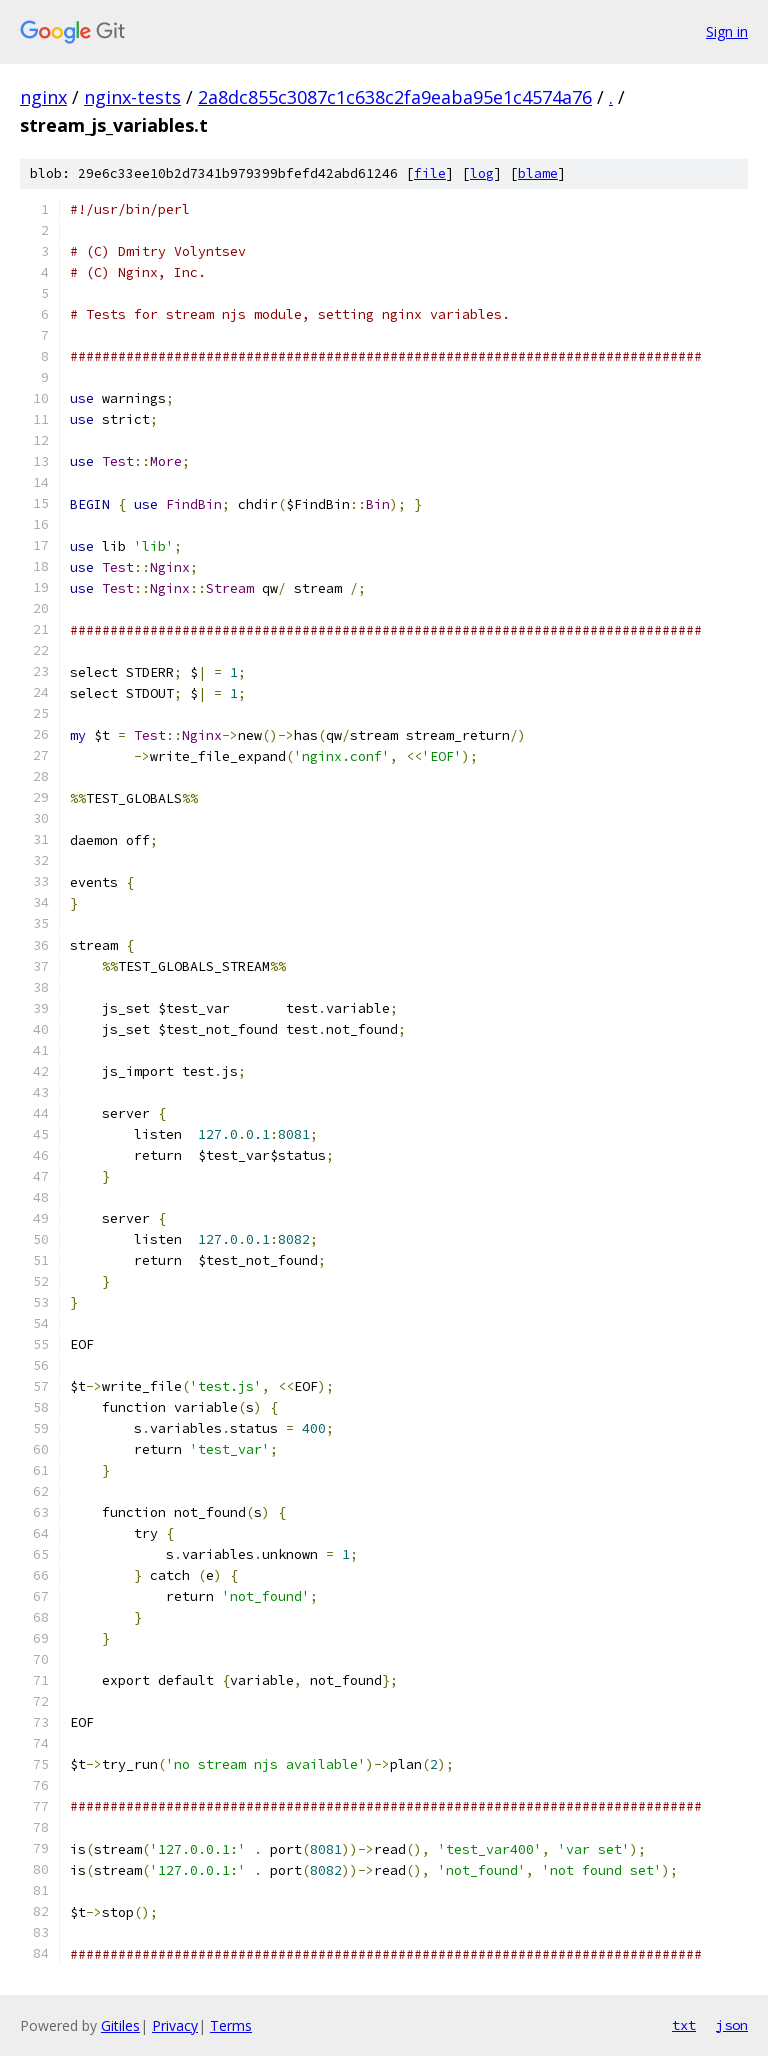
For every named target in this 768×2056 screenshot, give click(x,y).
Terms (231, 2025)
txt (684, 2025)
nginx (43, 97)
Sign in (727, 31)
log (482, 173)
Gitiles (120, 2025)
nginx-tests (132, 97)
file (430, 173)
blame (538, 173)
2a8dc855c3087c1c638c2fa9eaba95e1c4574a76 (395, 97)
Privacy (175, 2025)
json (732, 2025)
